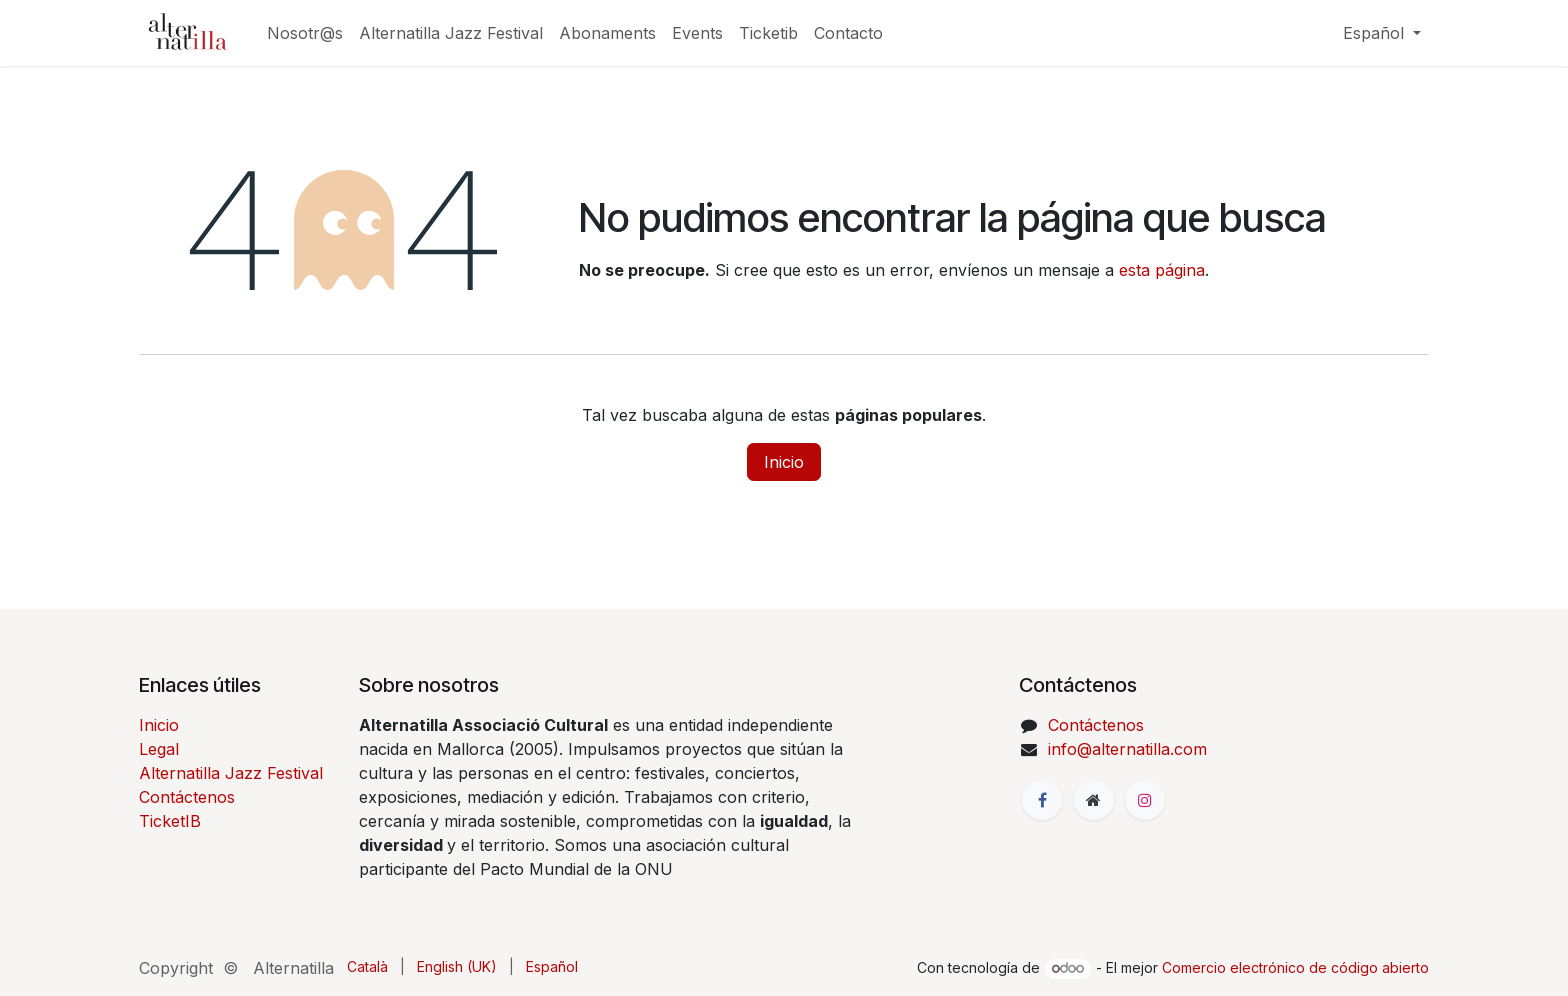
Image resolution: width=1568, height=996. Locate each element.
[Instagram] (1145, 800)
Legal (159, 749)
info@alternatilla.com (1127, 749)
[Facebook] (1042, 800)
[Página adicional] (1094, 800)
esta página (1162, 270)
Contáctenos (187, 797)
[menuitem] (305, 33)
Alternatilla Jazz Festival (231, 773)
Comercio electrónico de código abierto (1295, 967)
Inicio (784, 462)
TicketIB (170, 821)
